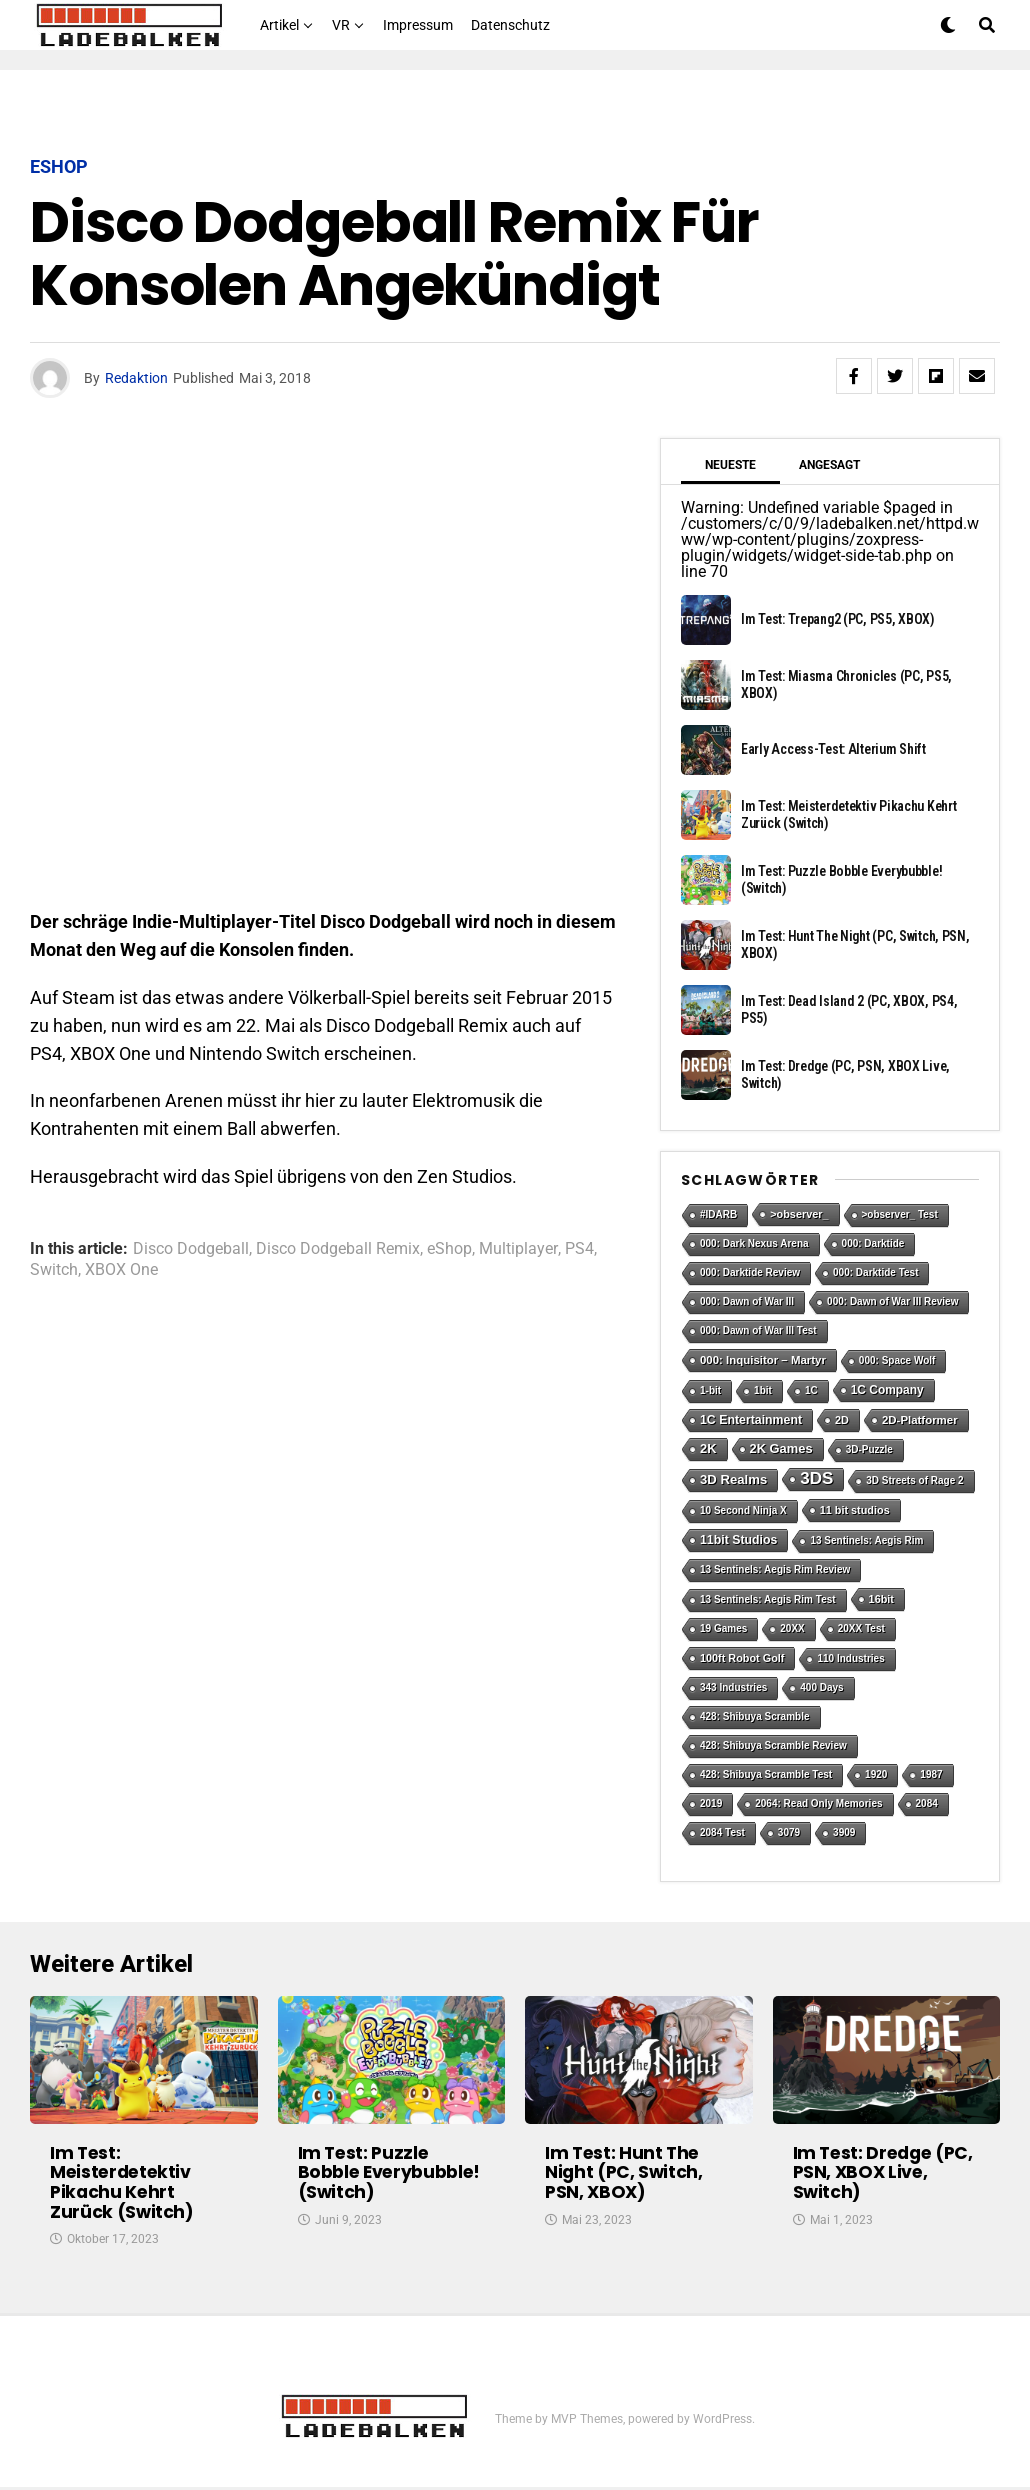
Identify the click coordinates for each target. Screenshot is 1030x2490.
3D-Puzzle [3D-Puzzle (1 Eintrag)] (869, 1449)
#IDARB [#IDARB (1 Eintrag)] (718, 1214)
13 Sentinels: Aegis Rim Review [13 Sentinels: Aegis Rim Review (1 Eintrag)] (775, 1569)
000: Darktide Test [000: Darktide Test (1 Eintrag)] (875, 1272)
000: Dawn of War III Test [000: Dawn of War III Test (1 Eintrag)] (758, 1330)
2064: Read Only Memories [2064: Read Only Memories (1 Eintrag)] (818, 1803)
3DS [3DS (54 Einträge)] (816, 1478)
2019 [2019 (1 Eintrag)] (711, 1803)
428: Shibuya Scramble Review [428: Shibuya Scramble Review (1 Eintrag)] (773, 1745)
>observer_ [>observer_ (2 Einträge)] (799, 1214)
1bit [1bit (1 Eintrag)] (763, 1390)
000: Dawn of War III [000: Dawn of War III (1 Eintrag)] (747, 1301)
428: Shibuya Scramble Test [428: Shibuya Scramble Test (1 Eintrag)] (766, 1774)
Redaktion (136, 378)
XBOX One (121, 1270)
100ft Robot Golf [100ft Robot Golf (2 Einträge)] (742, 1658)
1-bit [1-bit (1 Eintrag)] (710, 1390)
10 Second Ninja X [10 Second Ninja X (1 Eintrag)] (743, 1510)
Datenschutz (510, 25)
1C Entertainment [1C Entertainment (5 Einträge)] (751, 1420)
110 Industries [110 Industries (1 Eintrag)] (850, 1658)
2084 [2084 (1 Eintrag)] (927, 1803)
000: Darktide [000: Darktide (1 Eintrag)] (873, 1243)
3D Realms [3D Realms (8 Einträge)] (733, 1479)
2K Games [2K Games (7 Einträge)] (781, 1448)
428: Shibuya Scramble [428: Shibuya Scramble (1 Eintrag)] (755, 1716)
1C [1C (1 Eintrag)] (811, 1390)
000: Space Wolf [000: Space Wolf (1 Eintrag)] (897, 1360)
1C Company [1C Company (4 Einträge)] (887, 1390)
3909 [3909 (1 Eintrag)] (844, 1832)
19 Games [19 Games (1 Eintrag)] (723, 1628)
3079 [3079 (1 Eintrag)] (789, 1832)
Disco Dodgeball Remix (338, 1249)
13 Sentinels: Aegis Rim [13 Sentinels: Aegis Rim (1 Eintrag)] (866, 1540)
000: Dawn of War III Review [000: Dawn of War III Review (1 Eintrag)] (892, 1301)
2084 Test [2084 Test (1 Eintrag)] (722, 1832)
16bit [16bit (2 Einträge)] (881, 1599)
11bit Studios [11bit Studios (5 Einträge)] (738, 1540)
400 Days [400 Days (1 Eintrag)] (821, 1687)
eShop (449, 1249)
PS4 (579, 1249)
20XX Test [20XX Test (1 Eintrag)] (861, 1628)
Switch (54, 1270)
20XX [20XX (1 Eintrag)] (792, 1628)
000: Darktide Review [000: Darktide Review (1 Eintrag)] (750, 1272)
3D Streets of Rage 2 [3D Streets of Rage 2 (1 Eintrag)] (914, 1480)
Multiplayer (518, 1249)
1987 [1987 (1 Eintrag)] (931, 1774)
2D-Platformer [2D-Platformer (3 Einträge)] (920, 1420)
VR (341, 25)
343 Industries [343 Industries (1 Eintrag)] (733, 1687)
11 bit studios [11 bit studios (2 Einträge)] (855, 1510)
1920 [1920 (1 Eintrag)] (876, 1774)
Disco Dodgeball (191, 1249)
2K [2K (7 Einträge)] (708, 1448)
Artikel (279, 25)
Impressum (418, 25)
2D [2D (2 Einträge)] (842, 1420)
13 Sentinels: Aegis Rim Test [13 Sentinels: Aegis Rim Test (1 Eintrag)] (768, 1599)
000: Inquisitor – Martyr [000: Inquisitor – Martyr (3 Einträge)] (763, 1360)
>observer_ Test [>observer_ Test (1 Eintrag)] (900, 1214)
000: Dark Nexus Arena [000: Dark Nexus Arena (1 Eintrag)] (754, 1243)
